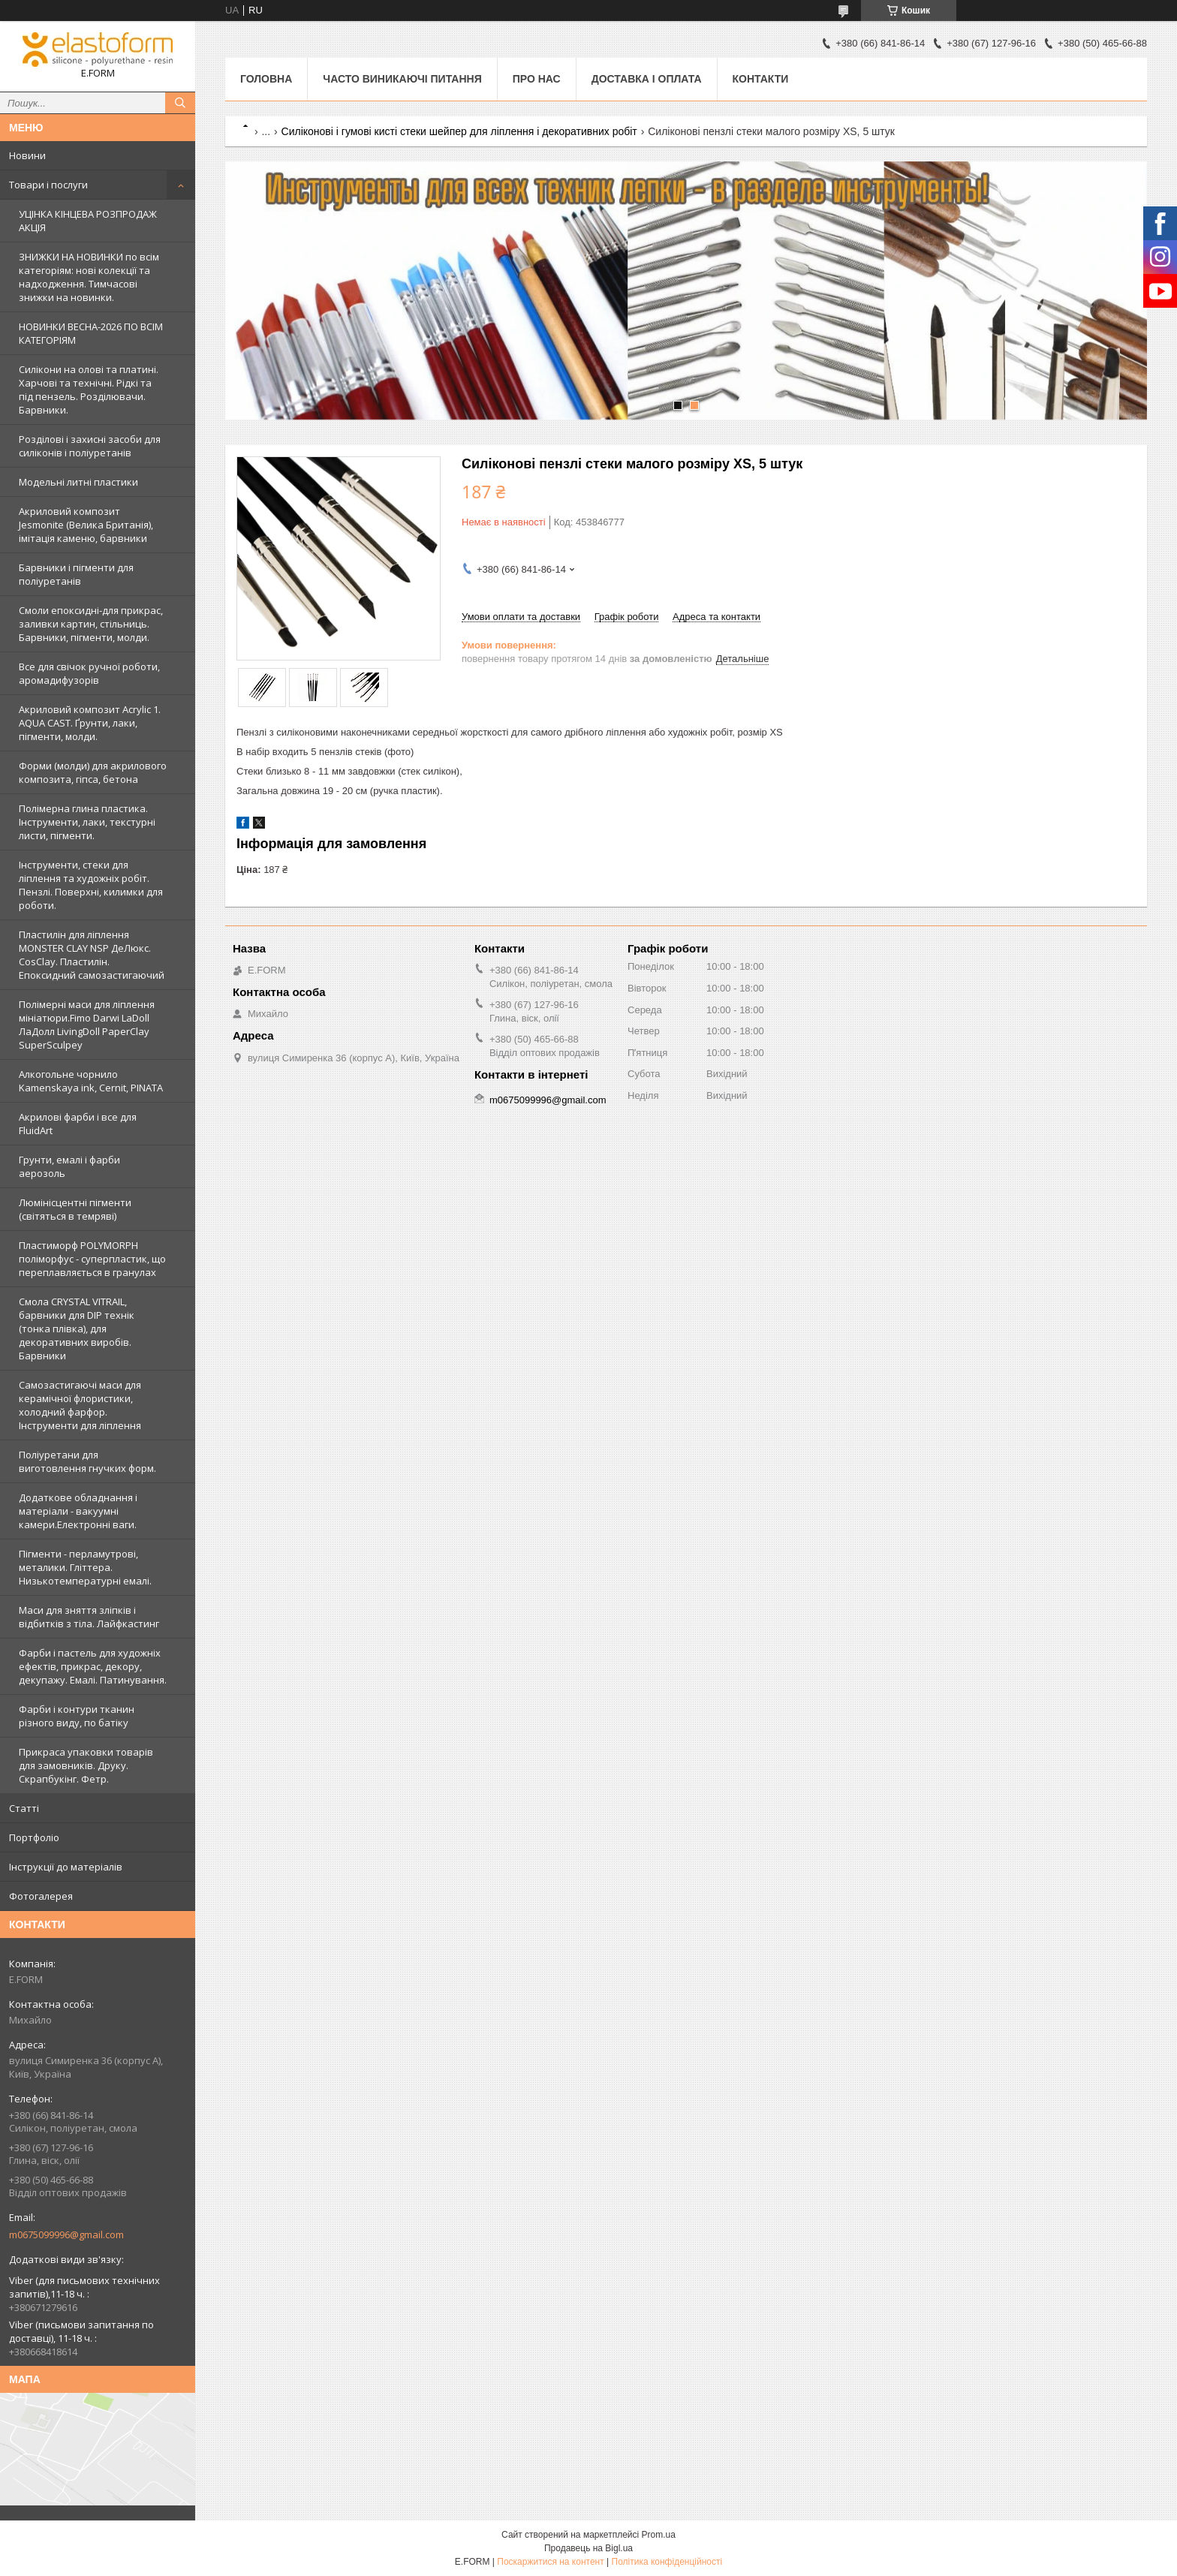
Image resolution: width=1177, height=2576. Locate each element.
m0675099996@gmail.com (66, 2234)
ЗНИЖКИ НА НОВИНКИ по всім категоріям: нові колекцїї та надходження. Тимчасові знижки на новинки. (89, 277)
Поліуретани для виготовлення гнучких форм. (87, 1461)
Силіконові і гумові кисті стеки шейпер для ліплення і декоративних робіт (459, 131)
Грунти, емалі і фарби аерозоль (69, 1166)
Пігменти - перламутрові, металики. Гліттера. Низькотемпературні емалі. (85, 1567)
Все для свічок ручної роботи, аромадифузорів (89, 673)
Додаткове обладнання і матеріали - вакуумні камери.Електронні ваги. (78, 1511)
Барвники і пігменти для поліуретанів (76, 574)
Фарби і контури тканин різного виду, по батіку (76, 1715)
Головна (266, 79)
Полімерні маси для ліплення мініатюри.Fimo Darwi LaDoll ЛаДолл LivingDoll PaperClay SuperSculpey (87, 1025)
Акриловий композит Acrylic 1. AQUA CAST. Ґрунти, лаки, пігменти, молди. (90, 723)
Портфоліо (34, 1837)
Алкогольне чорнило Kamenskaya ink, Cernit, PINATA (91, 1080)
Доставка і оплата (647, 79)
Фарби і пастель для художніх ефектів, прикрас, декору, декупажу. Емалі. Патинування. (93, 1666)
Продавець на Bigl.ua (588, 2548)
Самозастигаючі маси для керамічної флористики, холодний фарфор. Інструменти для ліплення (80, 1405)
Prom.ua (659, 2534)
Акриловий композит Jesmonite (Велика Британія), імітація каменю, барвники (86, 524)
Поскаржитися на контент (550, 2561)
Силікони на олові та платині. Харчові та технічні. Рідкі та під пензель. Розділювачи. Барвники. (88, 390)
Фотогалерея (41, 1896)
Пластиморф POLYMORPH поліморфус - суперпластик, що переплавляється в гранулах (92, 1258)
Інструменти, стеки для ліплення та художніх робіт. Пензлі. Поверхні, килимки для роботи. (91, 885)
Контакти (761, 79)
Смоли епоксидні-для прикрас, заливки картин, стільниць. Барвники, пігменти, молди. (91, 623)
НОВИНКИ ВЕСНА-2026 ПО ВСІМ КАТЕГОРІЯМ (91, 333)
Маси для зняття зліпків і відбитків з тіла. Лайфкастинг (89, 1616)
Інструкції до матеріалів (65, 1866)
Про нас (537, 79)
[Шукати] (180, 103)
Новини (27, 155)
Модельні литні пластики (78, 482)
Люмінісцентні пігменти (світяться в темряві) (75, 1209)
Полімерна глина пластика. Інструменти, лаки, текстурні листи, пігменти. (87, 822)
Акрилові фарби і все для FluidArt (78, 1123)
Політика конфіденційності (667, 2561)
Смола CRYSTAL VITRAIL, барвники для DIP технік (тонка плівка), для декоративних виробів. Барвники (76, 1328)
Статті (24, 1808)
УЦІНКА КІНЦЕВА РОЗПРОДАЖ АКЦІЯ (88, 220)
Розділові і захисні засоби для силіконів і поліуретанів (90, 445)
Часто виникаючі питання (402, 79)
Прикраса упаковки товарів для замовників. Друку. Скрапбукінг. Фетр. (86, 1765)
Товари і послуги (48, 184)
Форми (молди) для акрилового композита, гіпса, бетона (93, 772)
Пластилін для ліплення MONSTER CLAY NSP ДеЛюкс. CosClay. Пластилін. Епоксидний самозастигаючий (91, 955)
